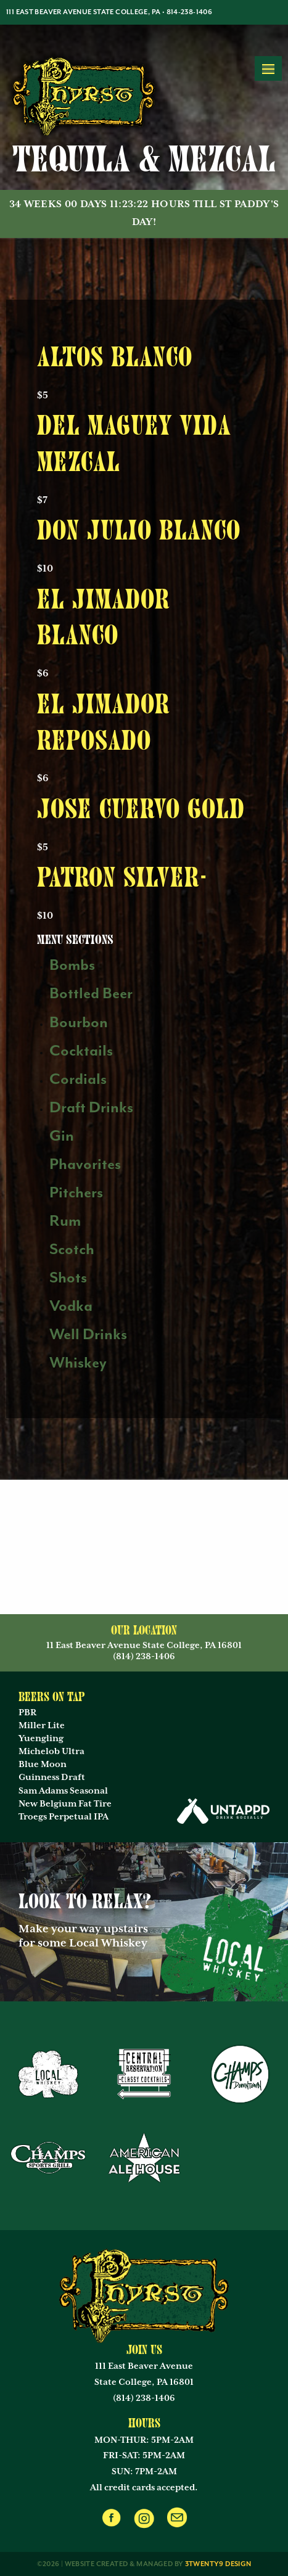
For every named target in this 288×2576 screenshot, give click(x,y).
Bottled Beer (91, 994)
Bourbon (78, 1023)
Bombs (72, 965)
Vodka (71, 1306)
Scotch (71, 1249)
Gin (61, 1136)
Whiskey (78, 1363)
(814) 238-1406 (144, 2398)
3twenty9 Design (218, 2564)
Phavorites (85, 1164)
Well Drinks (88, 1334)
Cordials (78, 1079)
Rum (65, 1221)
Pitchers (76, 1193)
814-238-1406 (190, 12)
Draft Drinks (91, 1108)
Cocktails (81, 1051)
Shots (68, 1278)
